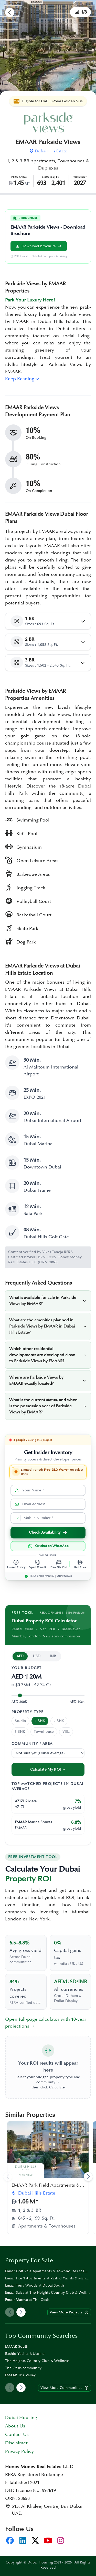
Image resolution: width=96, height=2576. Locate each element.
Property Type (27, 1708)
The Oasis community (23, 2364)
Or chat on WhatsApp (49, 1542)
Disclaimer (16, 2439)
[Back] (9, 12)
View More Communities (66, 2384)
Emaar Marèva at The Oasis (27, 2296)
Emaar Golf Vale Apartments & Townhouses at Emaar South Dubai (48, 2267)
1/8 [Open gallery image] (84, 12)
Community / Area (32, 1740)
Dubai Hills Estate (48, 150)
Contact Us (17, 2431)
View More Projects (70, 2308)
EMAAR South (16, 2343)
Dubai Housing (21, 2414)
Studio (20, 1717)
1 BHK (40, 1717)
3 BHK (20, 1728)
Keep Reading (19, 380)
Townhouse (44, 1728)
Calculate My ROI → (48, 1766)
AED (20, 1652)
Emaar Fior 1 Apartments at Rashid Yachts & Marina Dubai (48, 2274)
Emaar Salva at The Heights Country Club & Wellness (48, 2289)
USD (36, 1652)
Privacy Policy (19, 2448)
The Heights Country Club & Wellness (37, 2357)
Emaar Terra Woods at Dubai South (34, 2281)
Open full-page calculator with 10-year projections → (45, 2019)
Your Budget (26, 1664)
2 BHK (59, 1717)
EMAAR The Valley (20, 2371)
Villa (66, 1728)
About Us (15, 2422)
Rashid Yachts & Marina (25, 2350)
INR (53, 1652)
